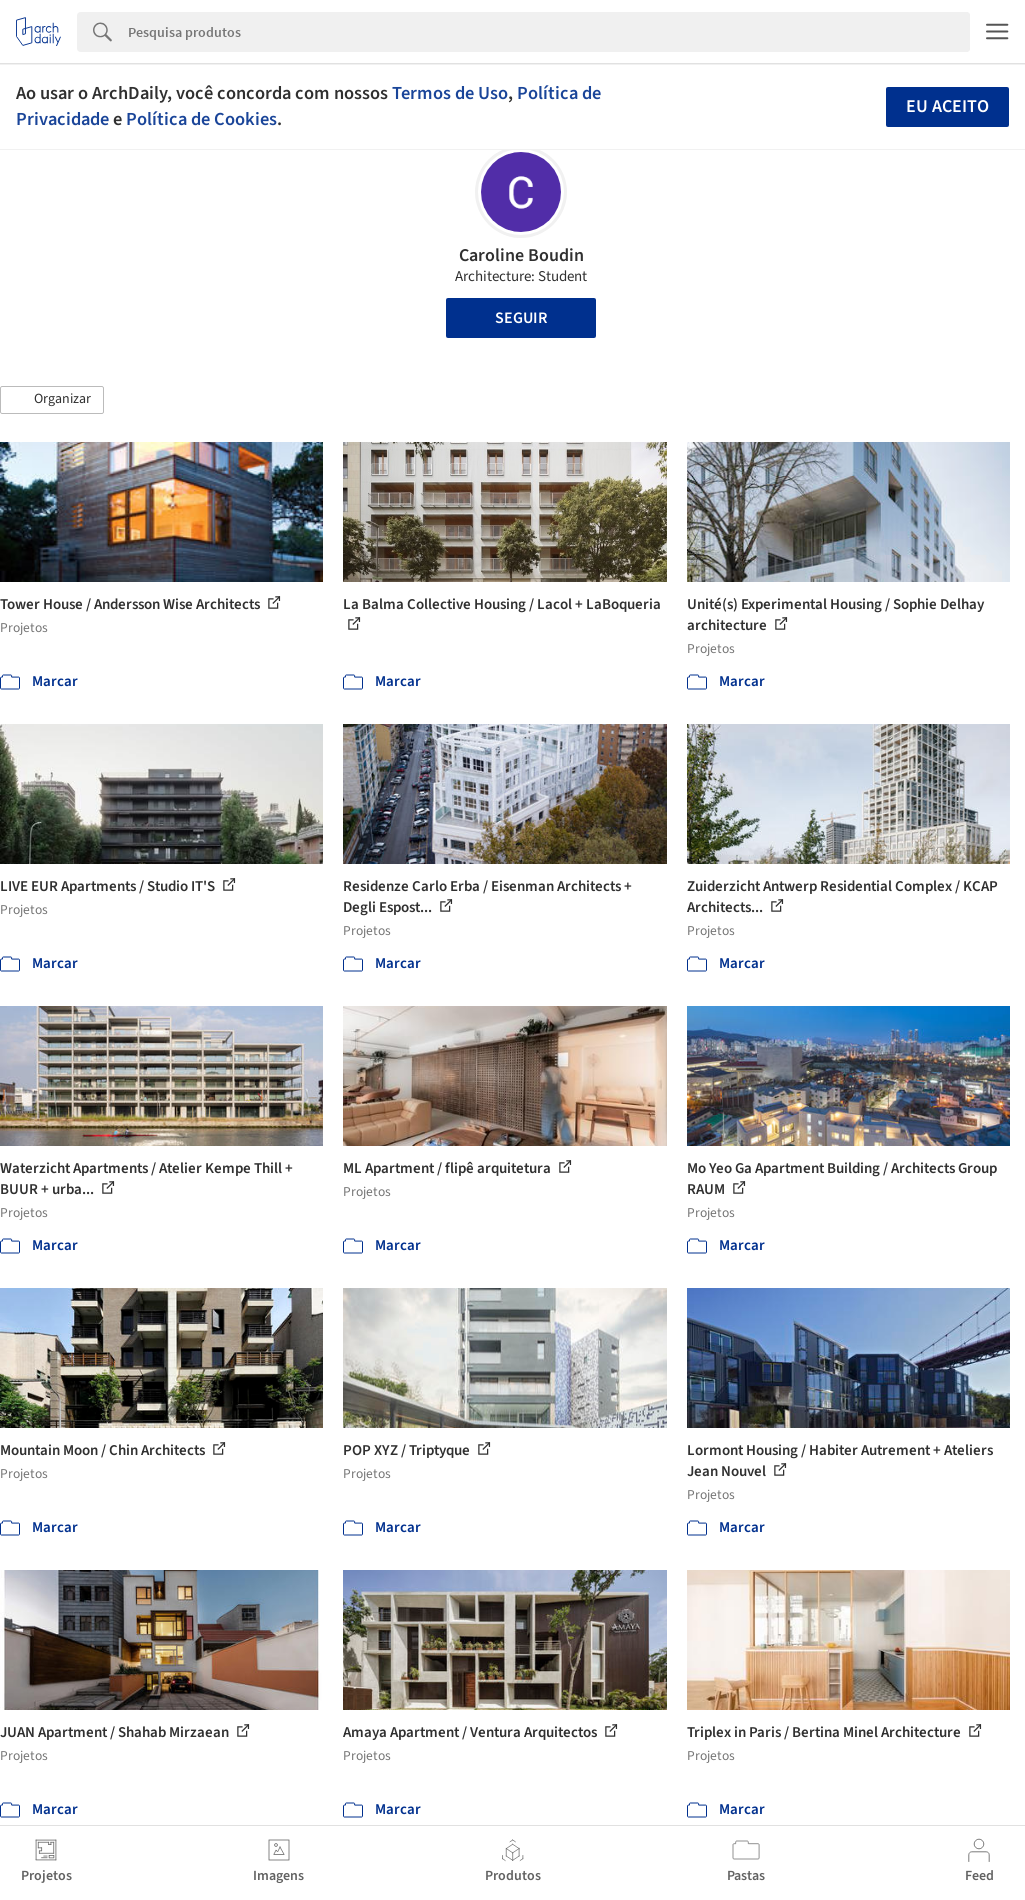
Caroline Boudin (521, 255)
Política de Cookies (201, 119)
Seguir (521, 318)
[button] (52, 400)
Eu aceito (947, 106)
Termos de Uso (450, 93)
